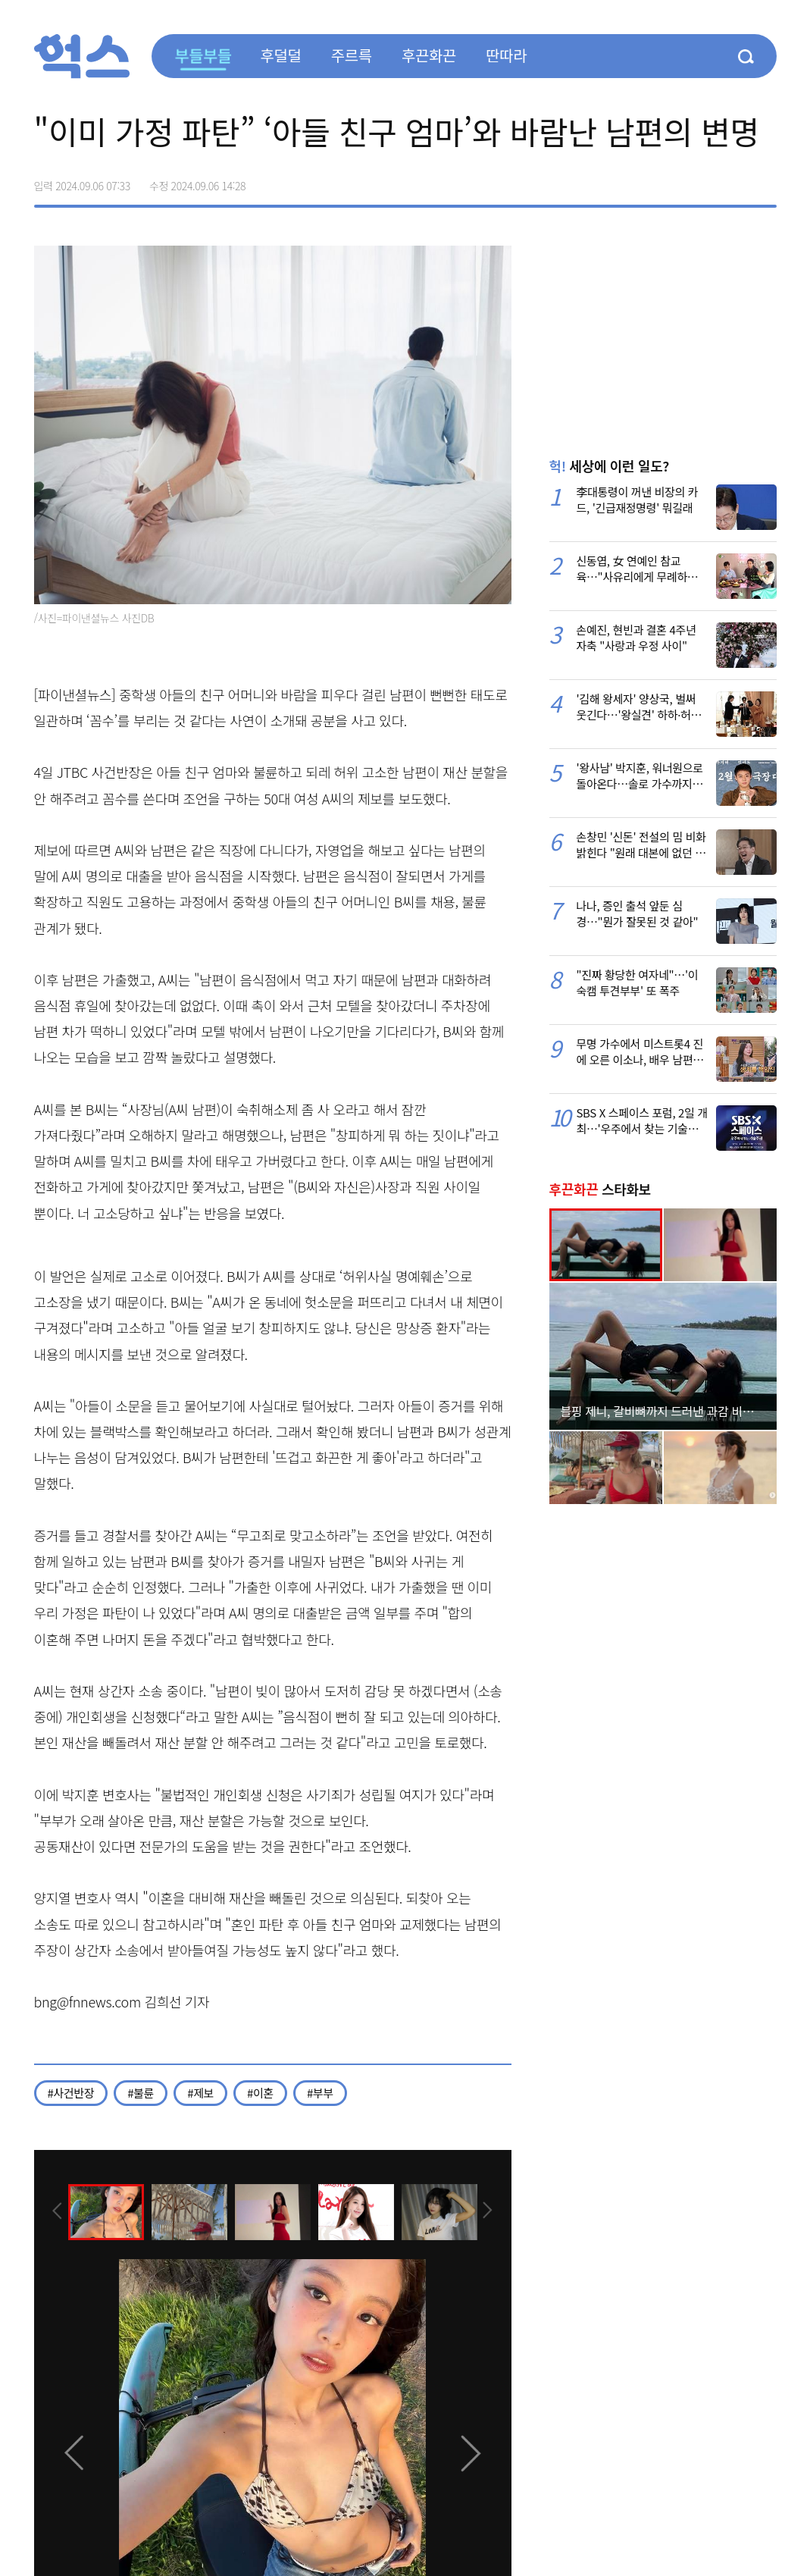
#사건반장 (71, 2093)
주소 (764, 180)
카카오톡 (733, 180)
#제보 (200, 2093)
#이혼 (260, 2093)
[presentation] (54, 2210)
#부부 (320, 2093)
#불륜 (140, 2093)
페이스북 (669, 180)
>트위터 (701, 180)
